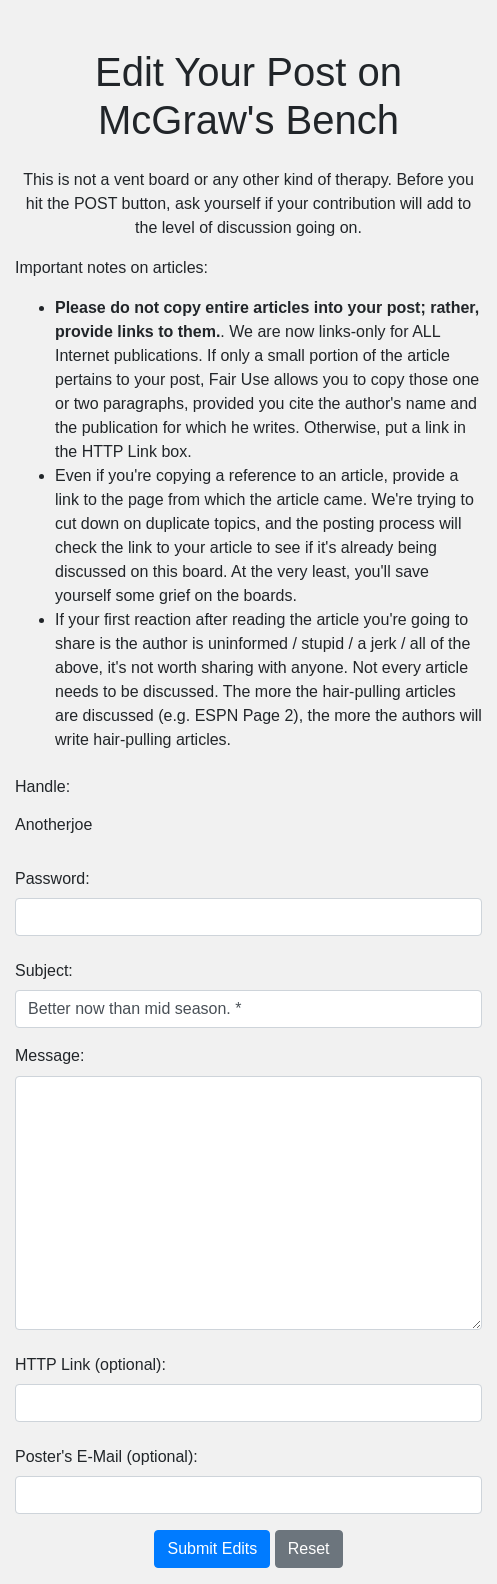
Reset (309, 1548)
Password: (52, 878)
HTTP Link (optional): (90, 1364)
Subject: (44, 970)
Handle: (42, 786)
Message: (49, 1055)
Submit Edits (212, 1548)
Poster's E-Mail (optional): (106, 1456)
